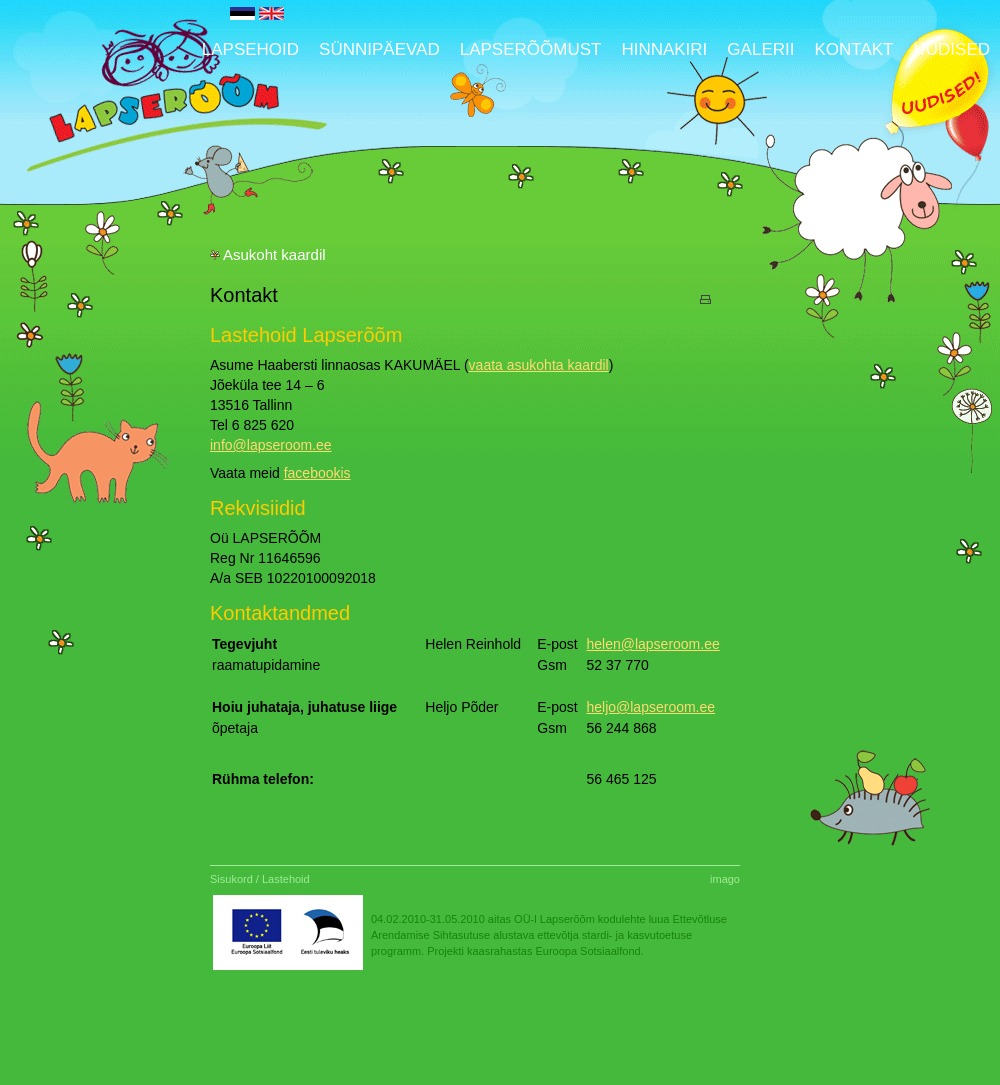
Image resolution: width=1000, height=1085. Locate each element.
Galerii (760, 49)
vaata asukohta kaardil (539, 365)
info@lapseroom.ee (271, 445)
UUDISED (951, 49)
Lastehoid (286, 879)
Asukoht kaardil (274, 254)
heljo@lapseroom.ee (650, 707)
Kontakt (853, 49)
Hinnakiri (664, 49)
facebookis (317, 473)
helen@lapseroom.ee (652, 644)
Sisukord (231, 879)
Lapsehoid (250, 49)
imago (725, 879)
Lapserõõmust (531, 49)
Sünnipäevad (379, 49)
